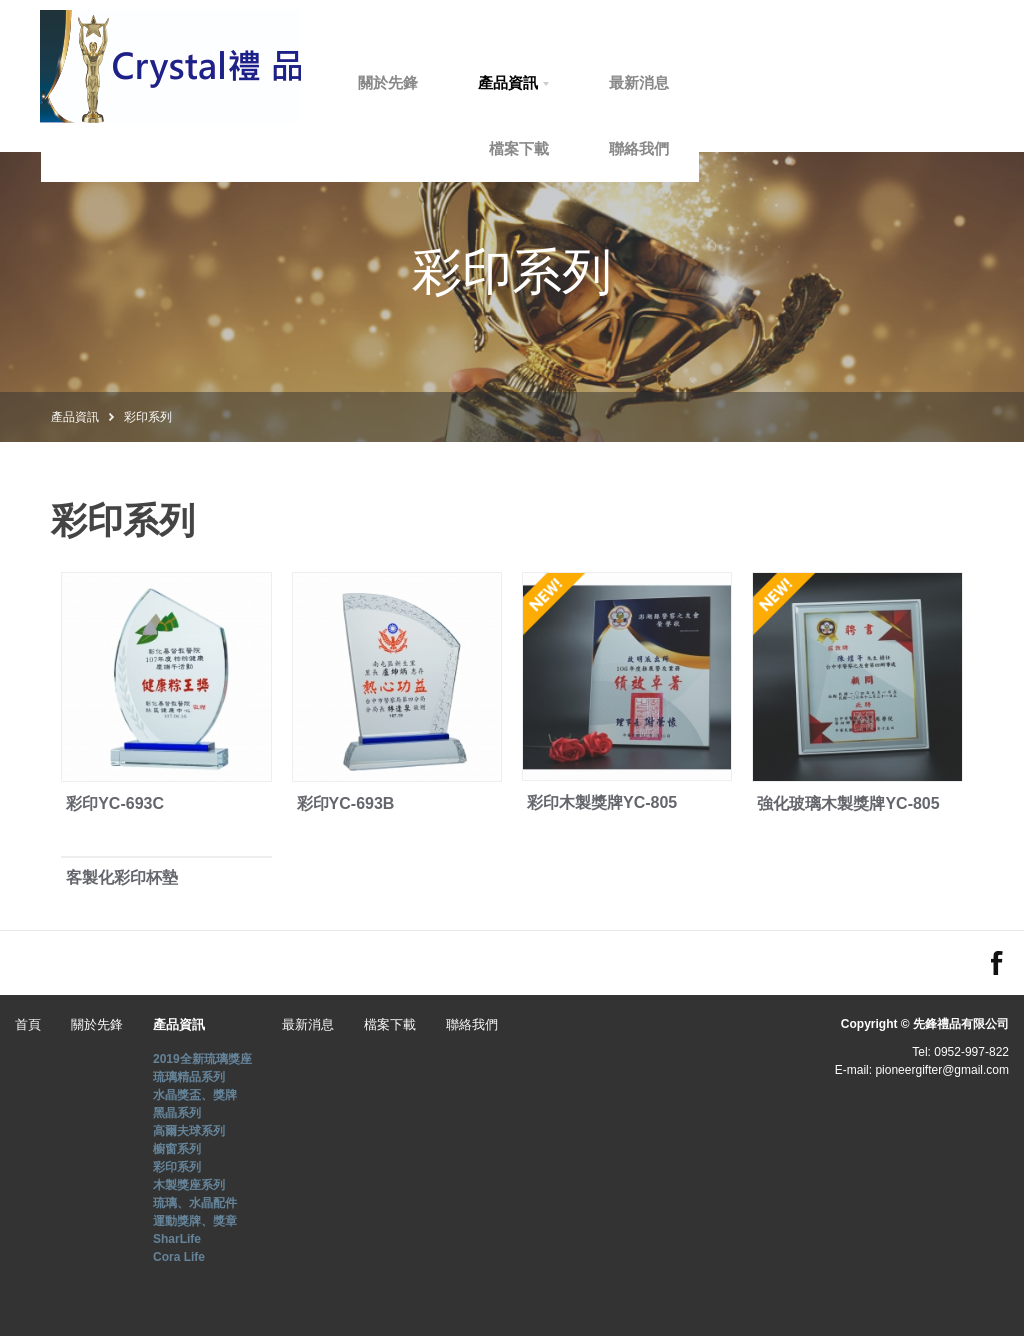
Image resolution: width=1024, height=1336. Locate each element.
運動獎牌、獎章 (195, 1221)
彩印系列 (148, 416)
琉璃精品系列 (189, 1077)
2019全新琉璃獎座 (202, 1059)
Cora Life (179, 1257)
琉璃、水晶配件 (195, 1203)
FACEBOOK (997, 963)
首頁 (388, 82)
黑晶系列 (177, 1113)
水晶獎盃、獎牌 (195, 1095)
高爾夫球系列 (189, 1131)
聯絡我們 (744, 148)
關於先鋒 (493, 82)
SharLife (177, 1239)
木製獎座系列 (189, 1185)
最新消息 (744, 82)
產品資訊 (613, 82)
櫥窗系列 (177, 1149)
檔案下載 (624, 148)
